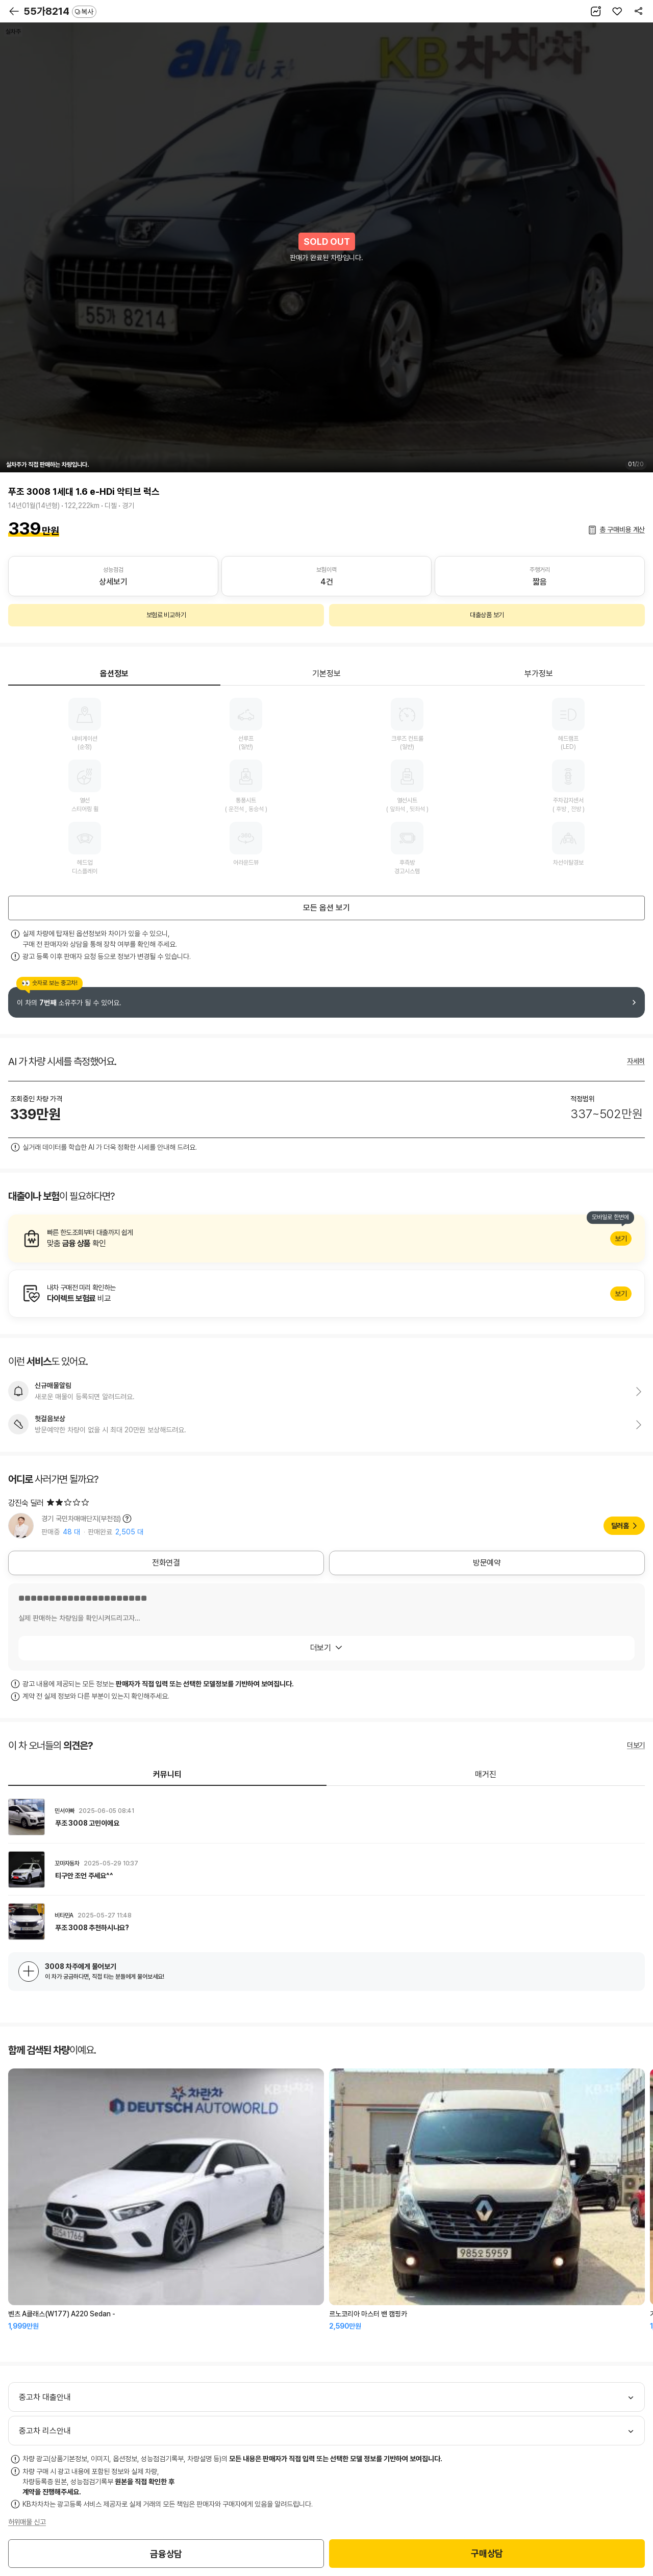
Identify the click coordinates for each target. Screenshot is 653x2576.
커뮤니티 (167, 1774)
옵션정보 (114, 673)
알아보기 (326, 1238)
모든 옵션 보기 (326, 908)
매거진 (485, 1774)
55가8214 (59, 11)
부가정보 (538, 673)
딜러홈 (620, 1526)
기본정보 (326, 673)
